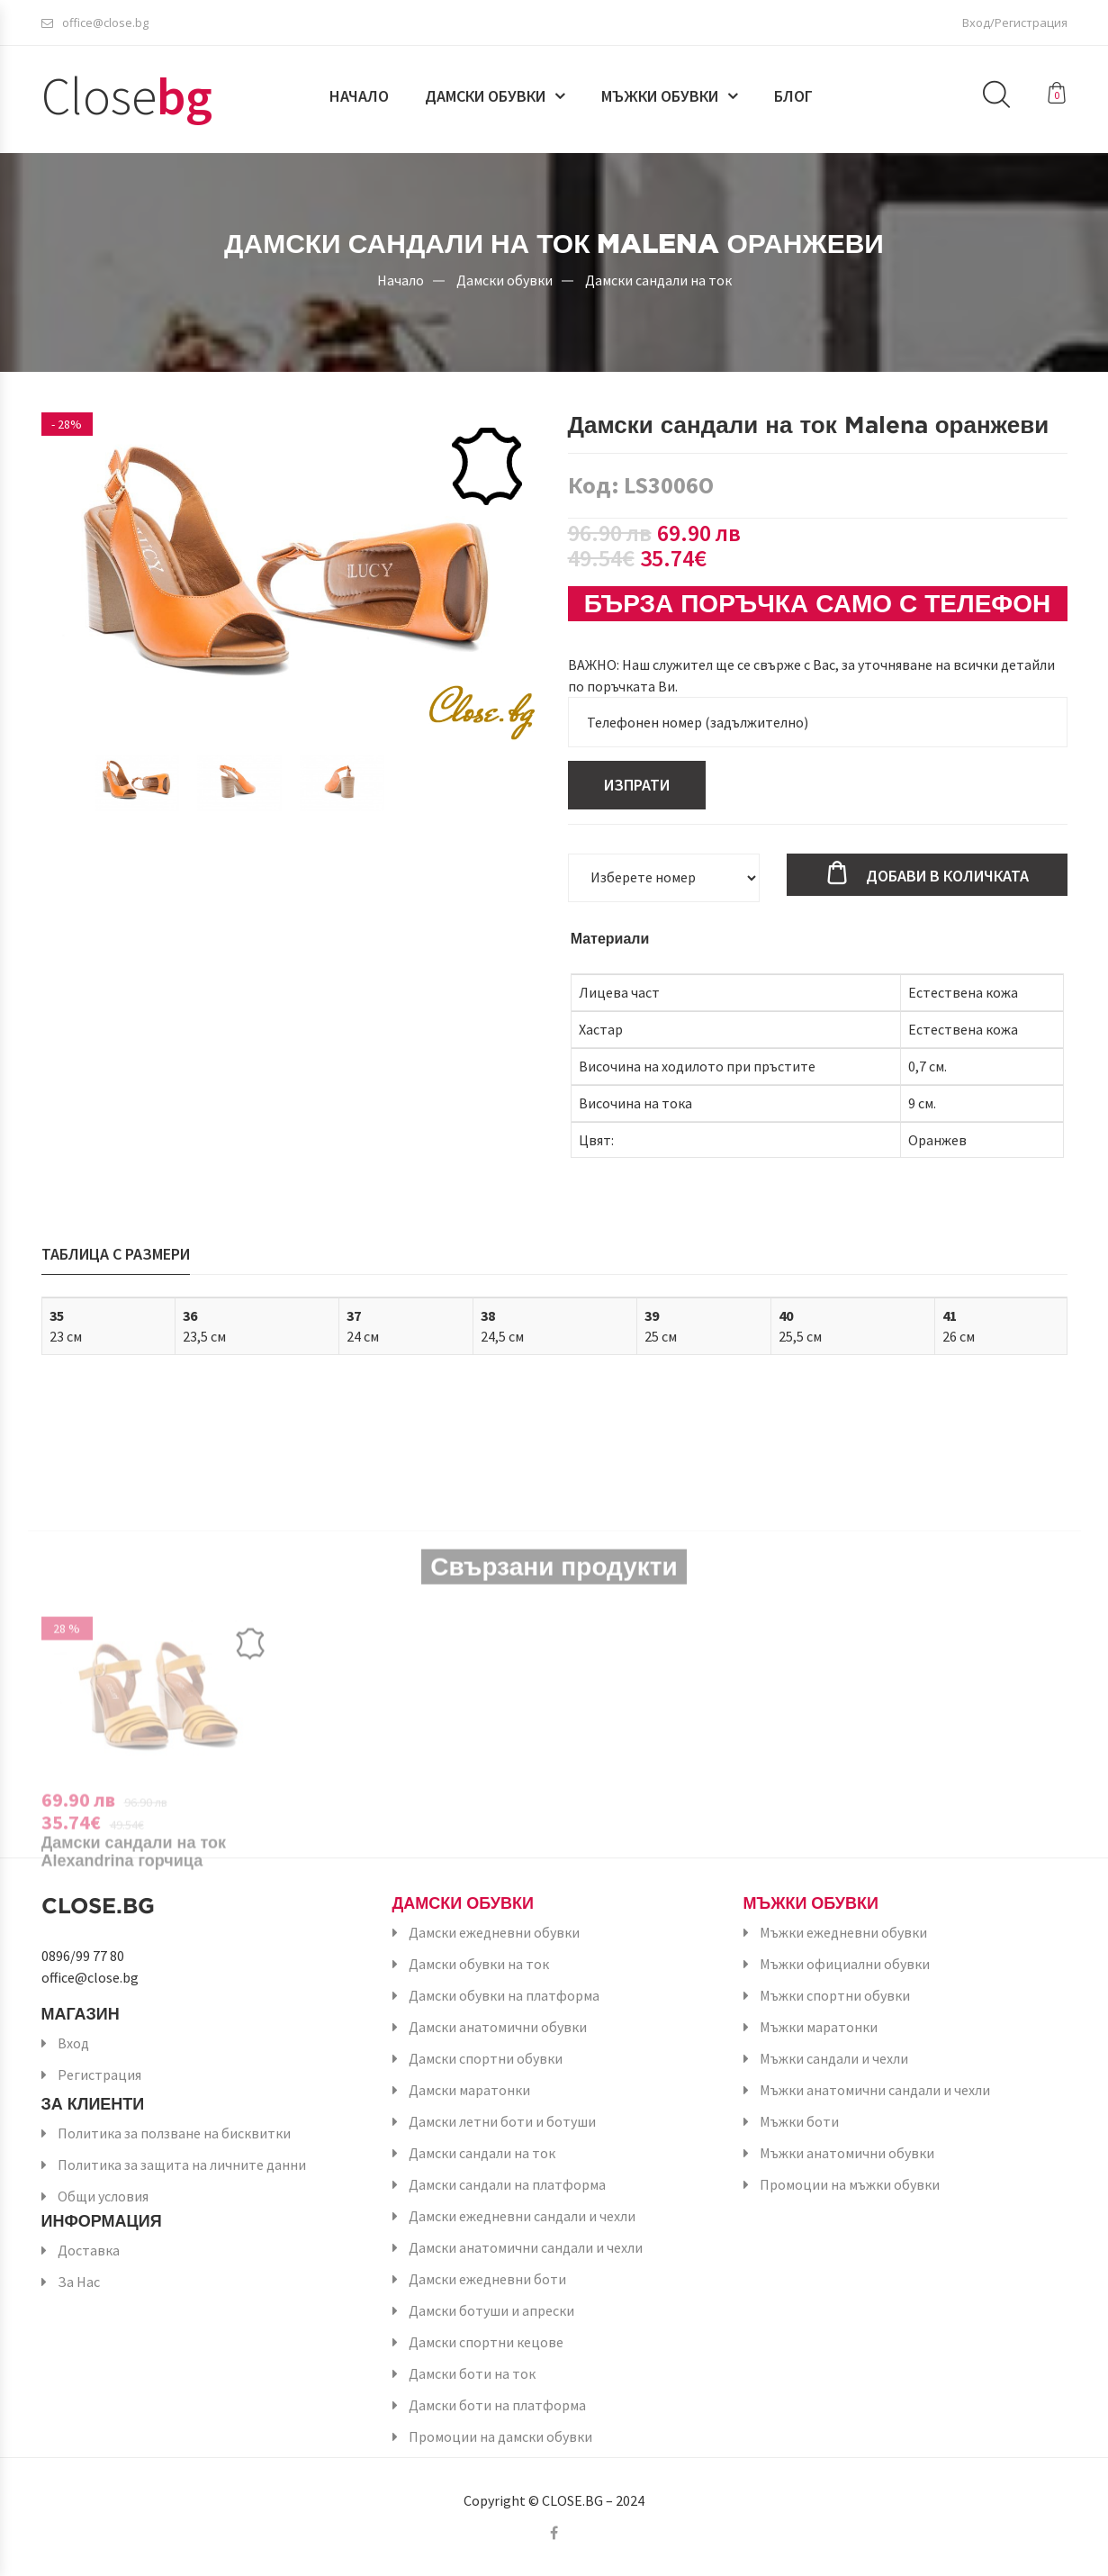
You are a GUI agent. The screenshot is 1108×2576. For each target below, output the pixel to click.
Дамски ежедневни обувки (494, 1932)
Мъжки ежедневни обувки (843, 1932)
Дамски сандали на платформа (507, 2184)
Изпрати (637, 784)
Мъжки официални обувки (845, 1964)
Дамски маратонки (469, 2090)
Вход (73, 2043)
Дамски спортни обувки (486, 2058)
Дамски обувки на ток (479, 1964)
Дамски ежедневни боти (487, 2279)
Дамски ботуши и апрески (491, 2310)
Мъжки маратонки (819, 2027)
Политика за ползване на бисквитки (174, 2133)
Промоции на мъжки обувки (850, 2184)
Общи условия (103, 2196)
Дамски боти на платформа (497, 2405)
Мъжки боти (799, 2121)
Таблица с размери (115, 1253)
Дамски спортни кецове (486, 2342)
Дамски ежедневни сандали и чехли (522, 2216)
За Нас (79, 2282)
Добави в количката (947, 875)
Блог (793, 96)
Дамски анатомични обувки (498, 2027)
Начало (359, 96)
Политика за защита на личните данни (182, 2165)
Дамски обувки (485, 96)
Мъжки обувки (659, 96)
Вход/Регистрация (1014, 22)
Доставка (89, 2250)
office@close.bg (95, 22)
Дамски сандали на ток (658, 279)
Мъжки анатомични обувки (847, 2153)
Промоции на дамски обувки (500, 2436)
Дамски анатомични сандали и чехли (526, 2247)
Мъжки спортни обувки (835, 1995)
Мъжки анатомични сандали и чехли (875, 2090)
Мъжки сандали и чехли (834, 2058)
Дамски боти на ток (472, 2373)
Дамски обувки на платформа (504, 1995)
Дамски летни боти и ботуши (502, 2121)
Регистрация (99, 2074)
